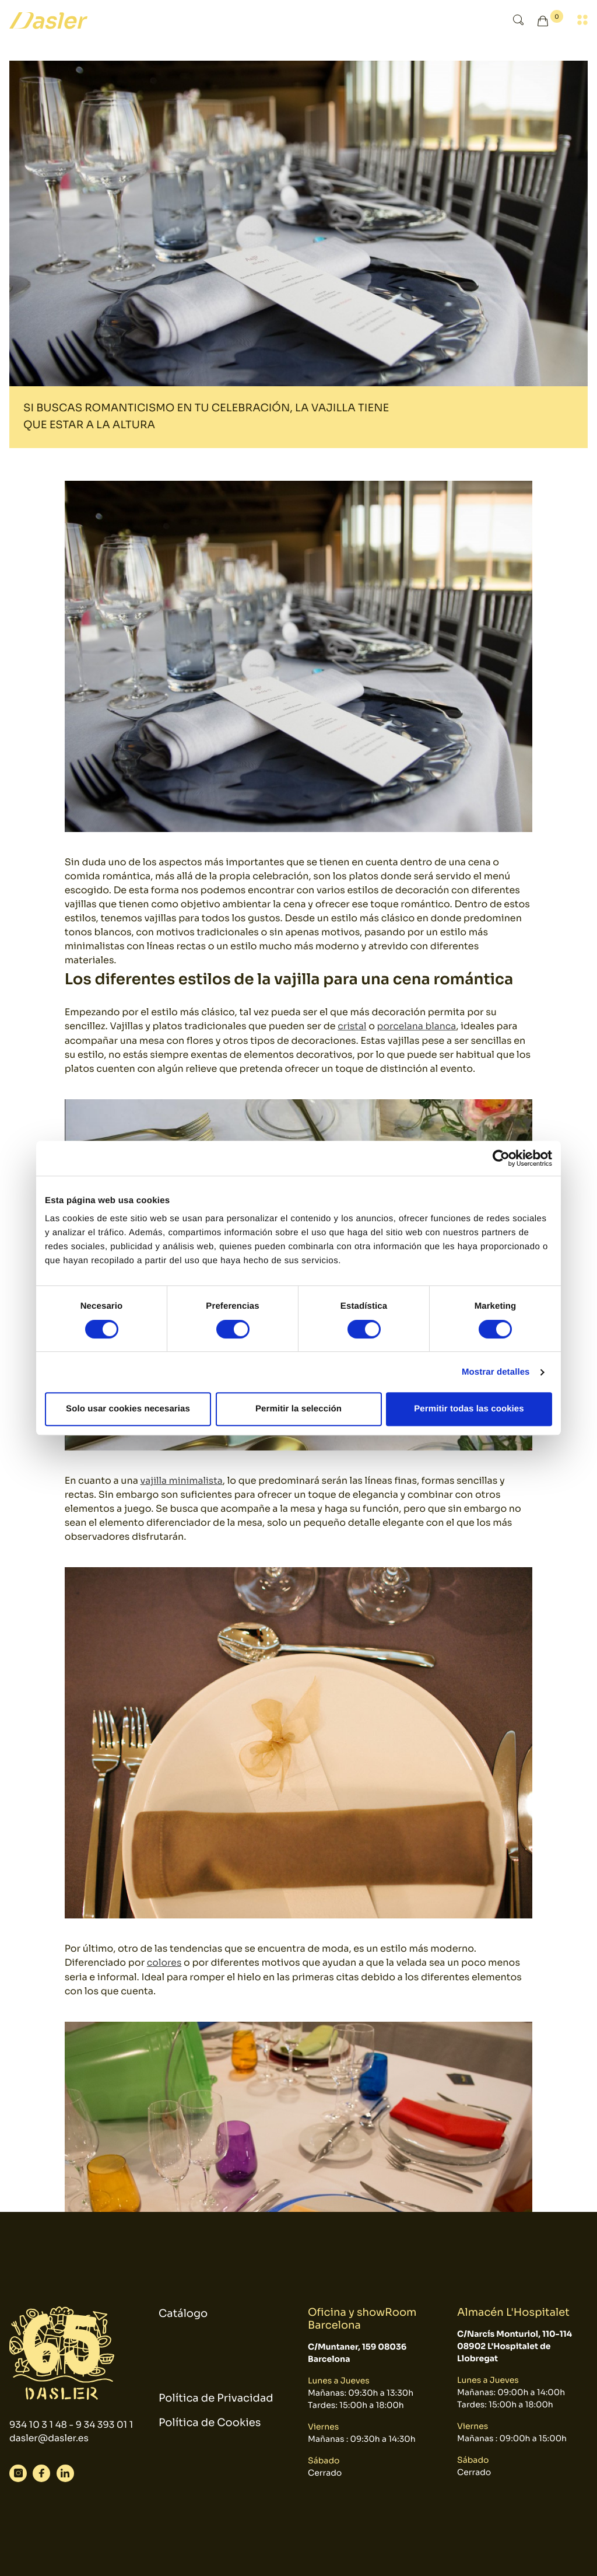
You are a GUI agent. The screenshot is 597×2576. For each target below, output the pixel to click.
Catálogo (183, 2306)
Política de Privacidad (216, 2398)
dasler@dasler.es (49, 2445)
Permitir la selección (298, 1409)
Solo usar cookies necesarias (128, 1409)
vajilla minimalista (182, 1480)
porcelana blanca (418, 1026)
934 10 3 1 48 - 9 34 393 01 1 (69, 2424)
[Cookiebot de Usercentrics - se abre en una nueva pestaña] (501, 1158)
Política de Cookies (210, 2423)
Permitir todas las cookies (469, 1409)
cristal (352, 1026)
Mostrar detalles (496, 1372)
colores (164, 1962)
